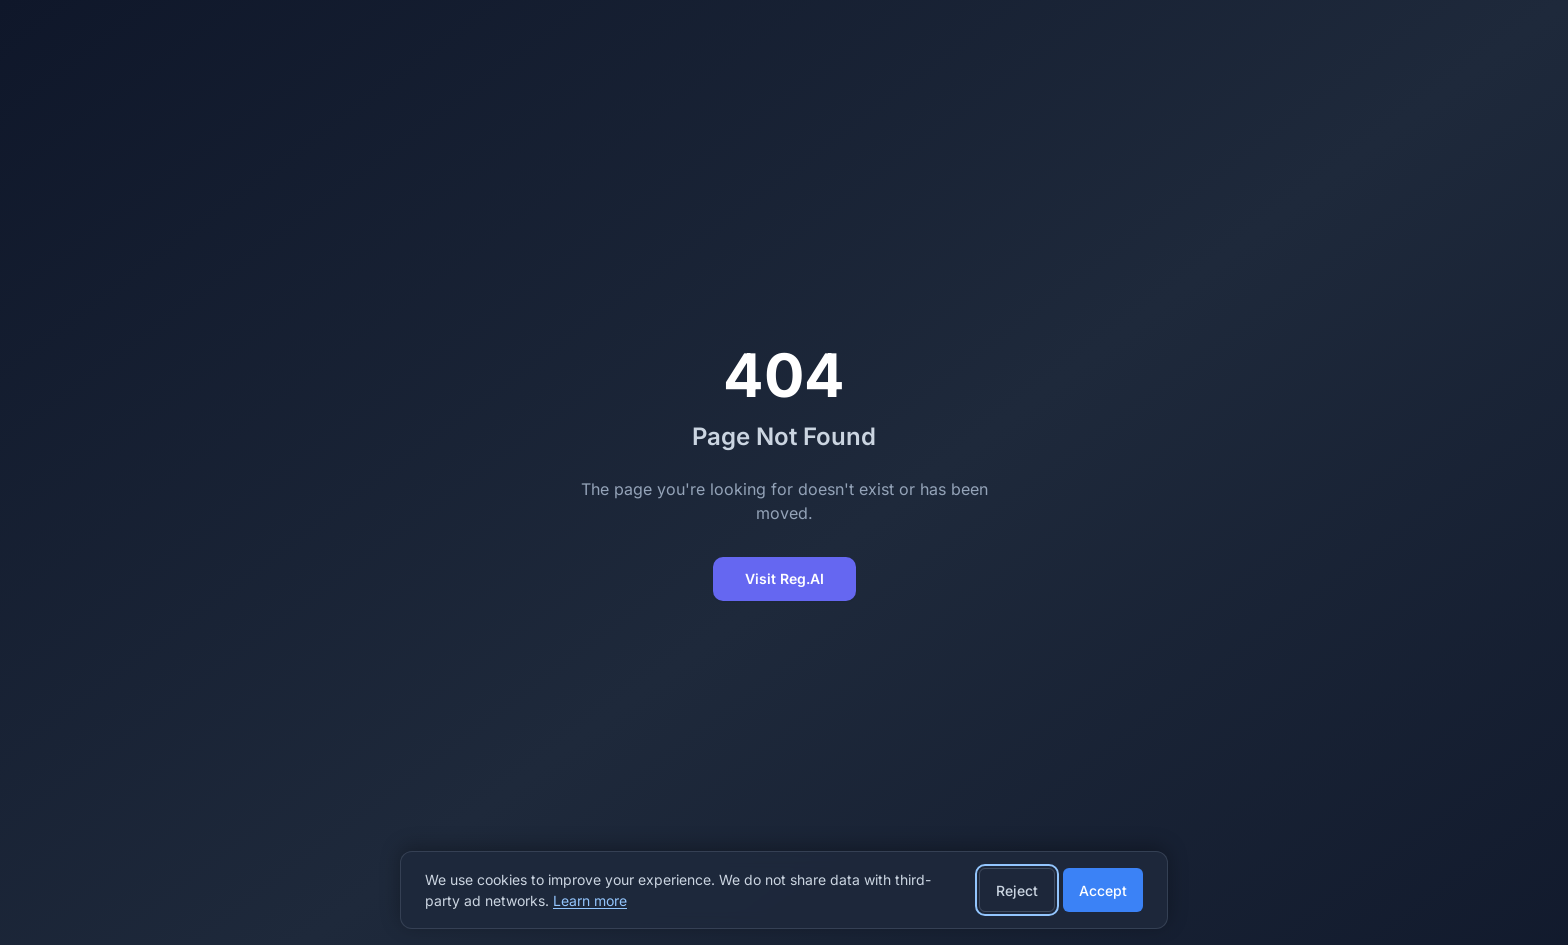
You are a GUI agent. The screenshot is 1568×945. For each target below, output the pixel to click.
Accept (1103, 890)
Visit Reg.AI (784, 578)
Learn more (590, 900)
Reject (1017, 890)
